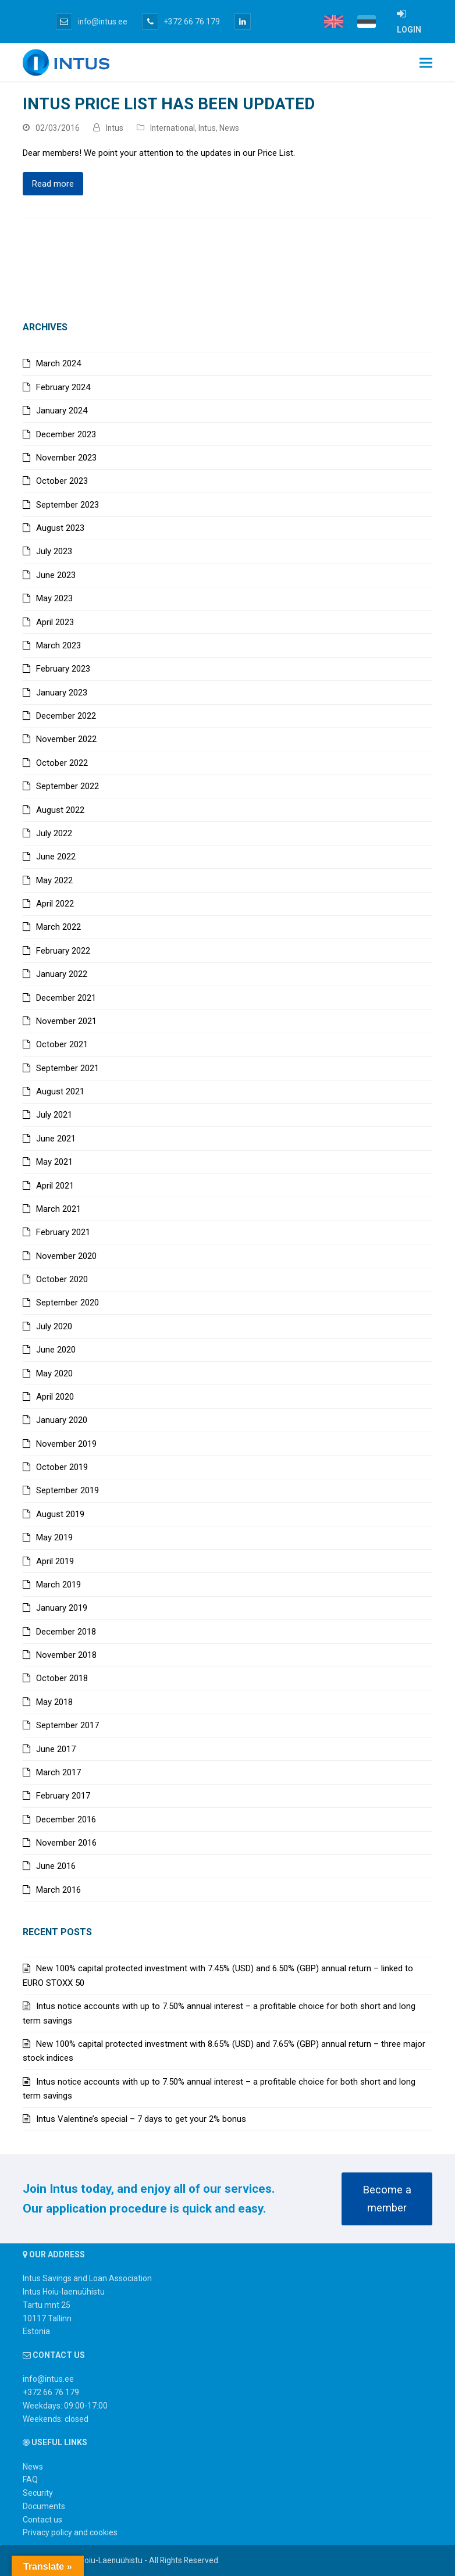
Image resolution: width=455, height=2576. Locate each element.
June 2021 (56, 1138)
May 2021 (54, 1162)
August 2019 (60, 1514)
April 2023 (55, 622)
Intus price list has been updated (169, 103)
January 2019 (61, 1608)
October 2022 (62, 763)
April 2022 (55, 903)
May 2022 (54, 880)
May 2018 (54, 1702)
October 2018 (62, 1678)
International (172, 128)
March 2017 (58, 1772)
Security (38, 2492)
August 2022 (60, 810)
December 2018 (66, 1631)
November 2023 (66, 457)
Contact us (42, 2519)
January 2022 (61, 974)
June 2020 (56, 1349)
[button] (426, 62)
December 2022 (66, 716)
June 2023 (56, 575)
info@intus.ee (91, 21)
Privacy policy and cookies (70, 2532)
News (229, 128)
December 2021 (66, 998)
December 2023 (66, 434)
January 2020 (61, 1420)
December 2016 (66, 1819)
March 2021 (58, 1209)
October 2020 (62, 1279)
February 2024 (63, 387)
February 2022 (63, 951)
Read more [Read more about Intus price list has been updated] (53, 184)
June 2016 (56, 1866)
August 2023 (60, 528)
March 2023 (58, 645)
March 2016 (58, 1890)
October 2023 (62, 481)
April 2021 (55, 1185)
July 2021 (54, 1114)
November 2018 (66, 1655)
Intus (114, 128)
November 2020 (66, 1256)
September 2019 (67, 1490)
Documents (44, 2506)
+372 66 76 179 (181, 21)
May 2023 (54, 598)
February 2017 (63, 1795)
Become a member (386, 2198)
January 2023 (61, 692)
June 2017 (56, 1749)
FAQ (30, 2479)
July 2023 (54, 551)
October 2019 (62, 1467)
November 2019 (66, 1444)
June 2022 (56, 856)
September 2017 (67, 1725)
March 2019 (58, 1584)
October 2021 (62, 1044)
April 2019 (55, 1561)
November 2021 (66, 1021)
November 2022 (66, 739)
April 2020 (55, 1397)
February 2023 (63, 668)
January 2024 (61, 410)
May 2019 (54, 1537)
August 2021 (60, 1091)
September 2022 (67, 786)
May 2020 (54, 1373)
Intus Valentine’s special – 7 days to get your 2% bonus (141, 2119)
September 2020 (67, 1302)
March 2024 (58, 363)
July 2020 (54, 1326)
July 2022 (54, 833)
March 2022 (58, 927)
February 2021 (63, 1232)
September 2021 (67, 1068)
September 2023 (67, 504)
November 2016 (66, 1843)
